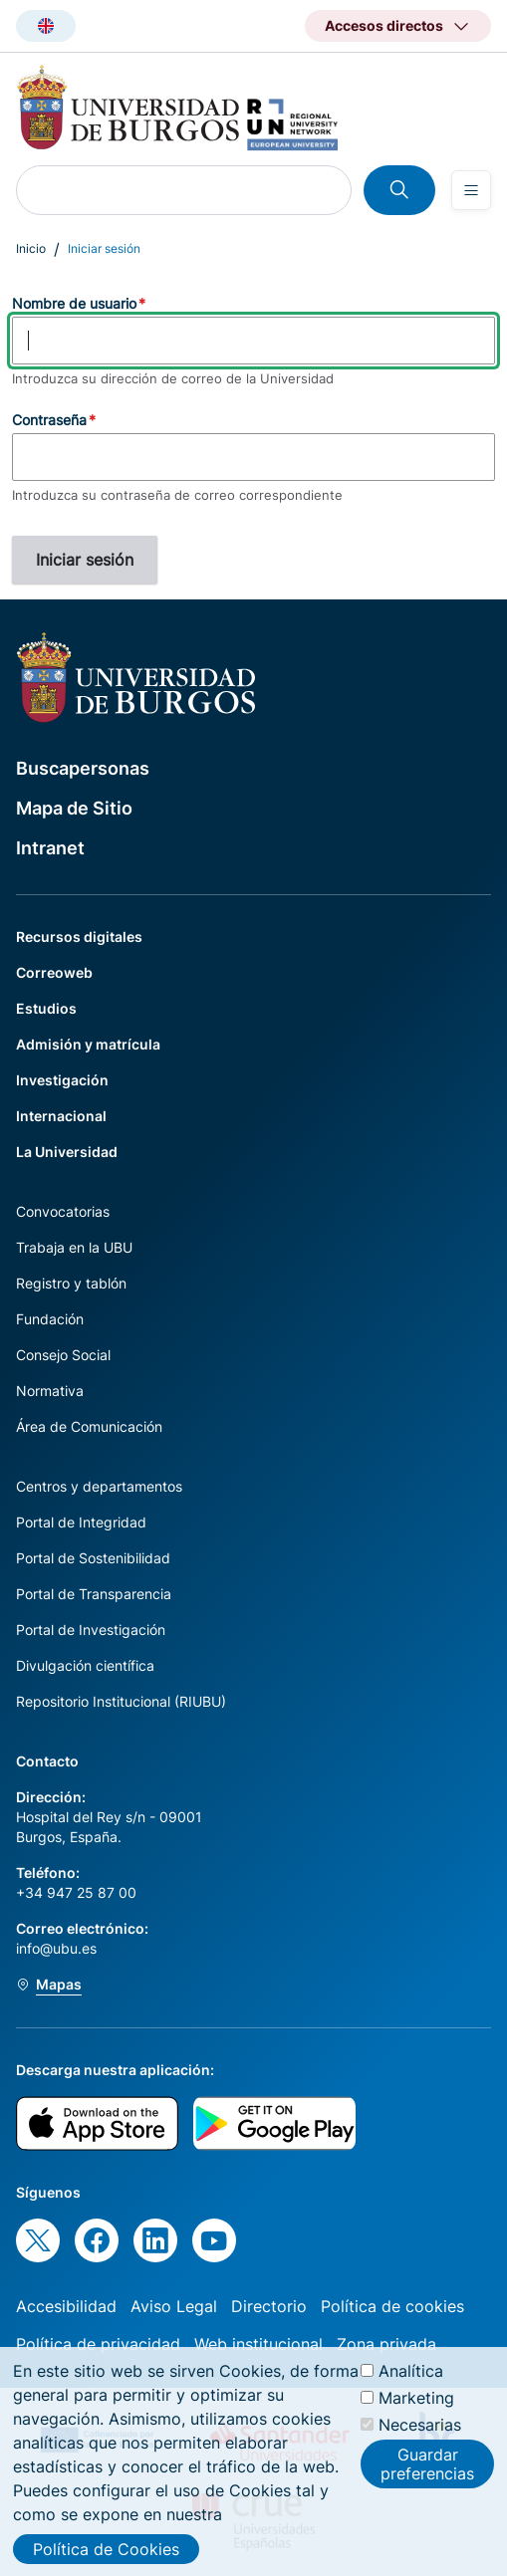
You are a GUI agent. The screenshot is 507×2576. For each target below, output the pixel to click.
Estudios (46, 1008)
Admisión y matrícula (88, 1044)
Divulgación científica (85, 1665)
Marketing (416, 2410)
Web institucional (258, 2344)
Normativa (50, 1390)
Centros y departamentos (99, 1486)
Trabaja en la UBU (74, 1247)
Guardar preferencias (427, 2476)
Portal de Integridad (81, 1522)
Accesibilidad (66, 2306)
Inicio (31, 248)
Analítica (411, 2383)
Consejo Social (63, 1354)
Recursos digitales (79, 936)
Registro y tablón (71, 1283)
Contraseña (49, 419)
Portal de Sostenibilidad (93, 1557)
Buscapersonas (82, 768)
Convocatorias (63, 1211)
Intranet (50, 847)
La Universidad (67, 1151)
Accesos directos (384, 25)
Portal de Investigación (90, 1629)
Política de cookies (392, 2306)
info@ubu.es (56, 1948)
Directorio (269, 2306)
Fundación (50, 1318)
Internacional (61, 1115)
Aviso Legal (173, 2306)
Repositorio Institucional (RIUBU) (121, 1701)
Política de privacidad (98, 2344)
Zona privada (386, 2344)
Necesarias (420, 2437)
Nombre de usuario (74, 303)
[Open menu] (471, 190)
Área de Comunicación (89, 1426)
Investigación (62, 1079)
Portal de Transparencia (93, 1593)
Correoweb (54, 972)
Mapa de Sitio (74, 808)
